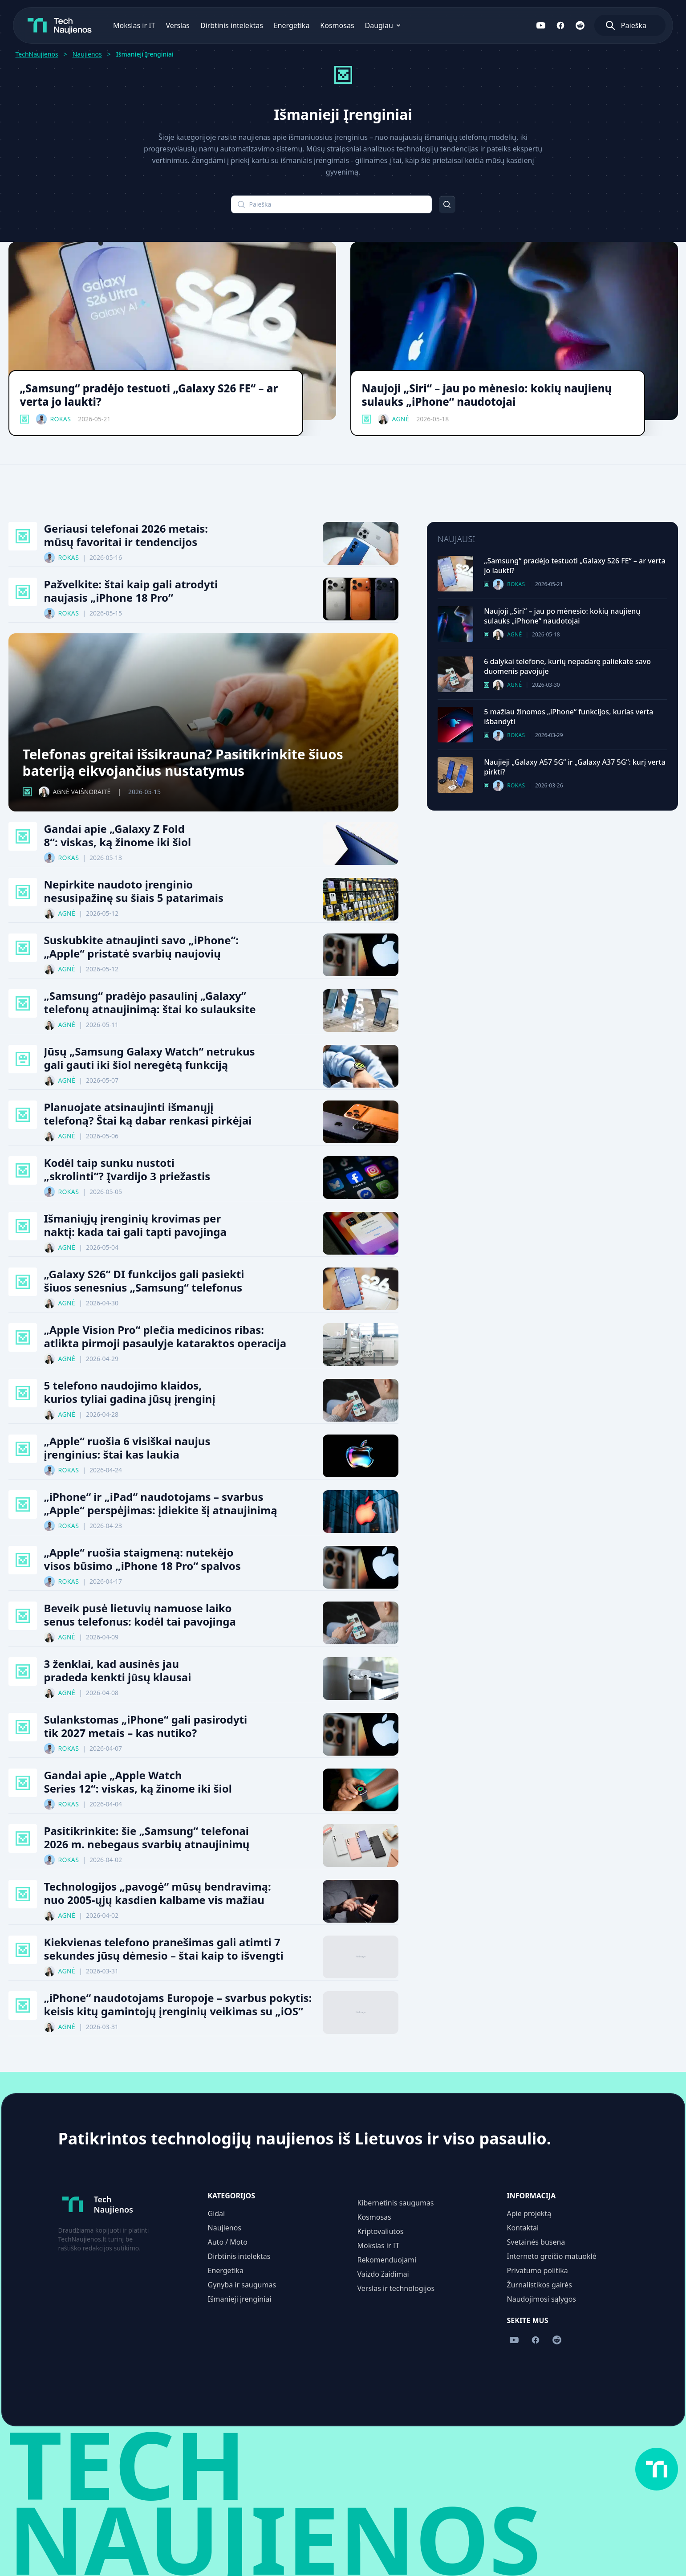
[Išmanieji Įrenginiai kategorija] (24, 419)
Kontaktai (523, 2228)
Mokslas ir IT (122, 25)
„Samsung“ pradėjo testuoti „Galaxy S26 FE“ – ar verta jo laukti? (149, 395)
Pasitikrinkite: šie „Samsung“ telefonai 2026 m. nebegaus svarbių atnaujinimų (147, 1837)
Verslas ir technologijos (396, 2288)
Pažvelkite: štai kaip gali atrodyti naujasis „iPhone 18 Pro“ (131, 591)
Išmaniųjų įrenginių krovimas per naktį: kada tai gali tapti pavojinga (135, 1225)
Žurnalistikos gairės (539, 2285)
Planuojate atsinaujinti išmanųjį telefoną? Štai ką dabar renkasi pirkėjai (148, 1114)
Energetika (280, 25)
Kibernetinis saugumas (395, 2203)
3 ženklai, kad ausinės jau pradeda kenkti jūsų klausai (117, 1670)
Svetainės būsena (536, 2242)
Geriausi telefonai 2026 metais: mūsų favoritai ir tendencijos (126, 535)
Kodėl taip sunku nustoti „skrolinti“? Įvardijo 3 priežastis (127, 1169)
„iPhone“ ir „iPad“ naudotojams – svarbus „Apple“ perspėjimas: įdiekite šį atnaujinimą (160, 1503)
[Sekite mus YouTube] (553, 25)
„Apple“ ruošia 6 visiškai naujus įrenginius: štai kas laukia (127, 1448)
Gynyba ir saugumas (242, 2285)
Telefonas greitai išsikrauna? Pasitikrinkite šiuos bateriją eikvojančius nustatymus (183, 762)
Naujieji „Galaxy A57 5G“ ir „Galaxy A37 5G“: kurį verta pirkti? (575, 767)
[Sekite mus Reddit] (592, 25)
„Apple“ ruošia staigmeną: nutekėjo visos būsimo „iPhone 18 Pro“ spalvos (142, 1559)
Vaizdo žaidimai (383, 2274)
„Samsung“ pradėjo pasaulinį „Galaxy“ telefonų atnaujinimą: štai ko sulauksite (150, 1002)
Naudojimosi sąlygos (541, 2299)
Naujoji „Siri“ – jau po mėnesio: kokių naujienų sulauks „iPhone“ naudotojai (487, 395)
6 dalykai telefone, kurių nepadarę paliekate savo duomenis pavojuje (567, 666)
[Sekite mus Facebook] (572, 25)
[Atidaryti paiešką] (642, 25)
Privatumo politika (537, 2270)
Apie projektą (529, 2213)
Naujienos (87, 54)
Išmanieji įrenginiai (240, 2299)
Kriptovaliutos (380, 2231)
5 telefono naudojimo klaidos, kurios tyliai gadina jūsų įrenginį (129, 1392)
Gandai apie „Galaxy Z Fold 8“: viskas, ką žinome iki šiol (117, 835)
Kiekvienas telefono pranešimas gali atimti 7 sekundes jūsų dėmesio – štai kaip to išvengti (164, 1949)
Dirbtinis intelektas (220, 25)
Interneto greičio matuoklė (552, 2256)
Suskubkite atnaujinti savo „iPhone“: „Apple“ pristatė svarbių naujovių (141, 946)
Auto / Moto (228, 2242)
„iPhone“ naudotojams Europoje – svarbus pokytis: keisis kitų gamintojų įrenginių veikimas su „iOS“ (178, 2004)
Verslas (166, 25)
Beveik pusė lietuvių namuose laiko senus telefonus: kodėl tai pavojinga (140, 1615)
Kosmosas (325, 25)
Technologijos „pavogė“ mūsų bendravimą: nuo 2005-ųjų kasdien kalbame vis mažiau (157, 1893)
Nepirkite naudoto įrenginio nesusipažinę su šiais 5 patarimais (134, 891)
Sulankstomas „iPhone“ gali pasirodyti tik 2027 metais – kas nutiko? (146, 1726)
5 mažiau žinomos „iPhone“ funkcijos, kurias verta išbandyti (568, 716)
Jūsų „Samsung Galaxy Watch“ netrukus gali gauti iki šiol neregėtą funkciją (149, 1058)
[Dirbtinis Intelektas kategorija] (23, 1059)
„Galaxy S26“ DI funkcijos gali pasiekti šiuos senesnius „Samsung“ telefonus (144, 1281)
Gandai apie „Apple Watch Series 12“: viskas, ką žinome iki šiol (138, 1782)
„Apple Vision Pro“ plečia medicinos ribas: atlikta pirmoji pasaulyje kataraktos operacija (165, 1336)
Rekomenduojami (387, 2260)
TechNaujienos (37, 54)
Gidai (216, 2213)
